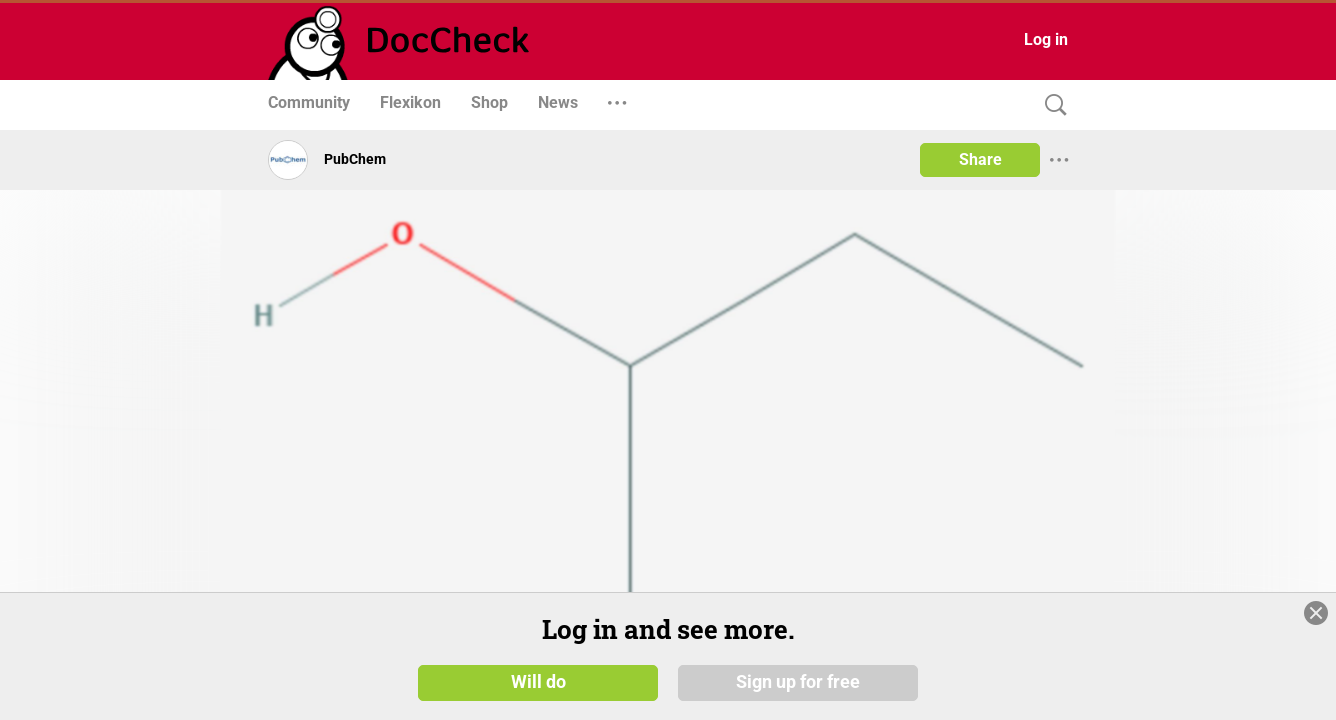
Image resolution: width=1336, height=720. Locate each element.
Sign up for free (798, 682)
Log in (1046, 39)
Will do (538, 682)
